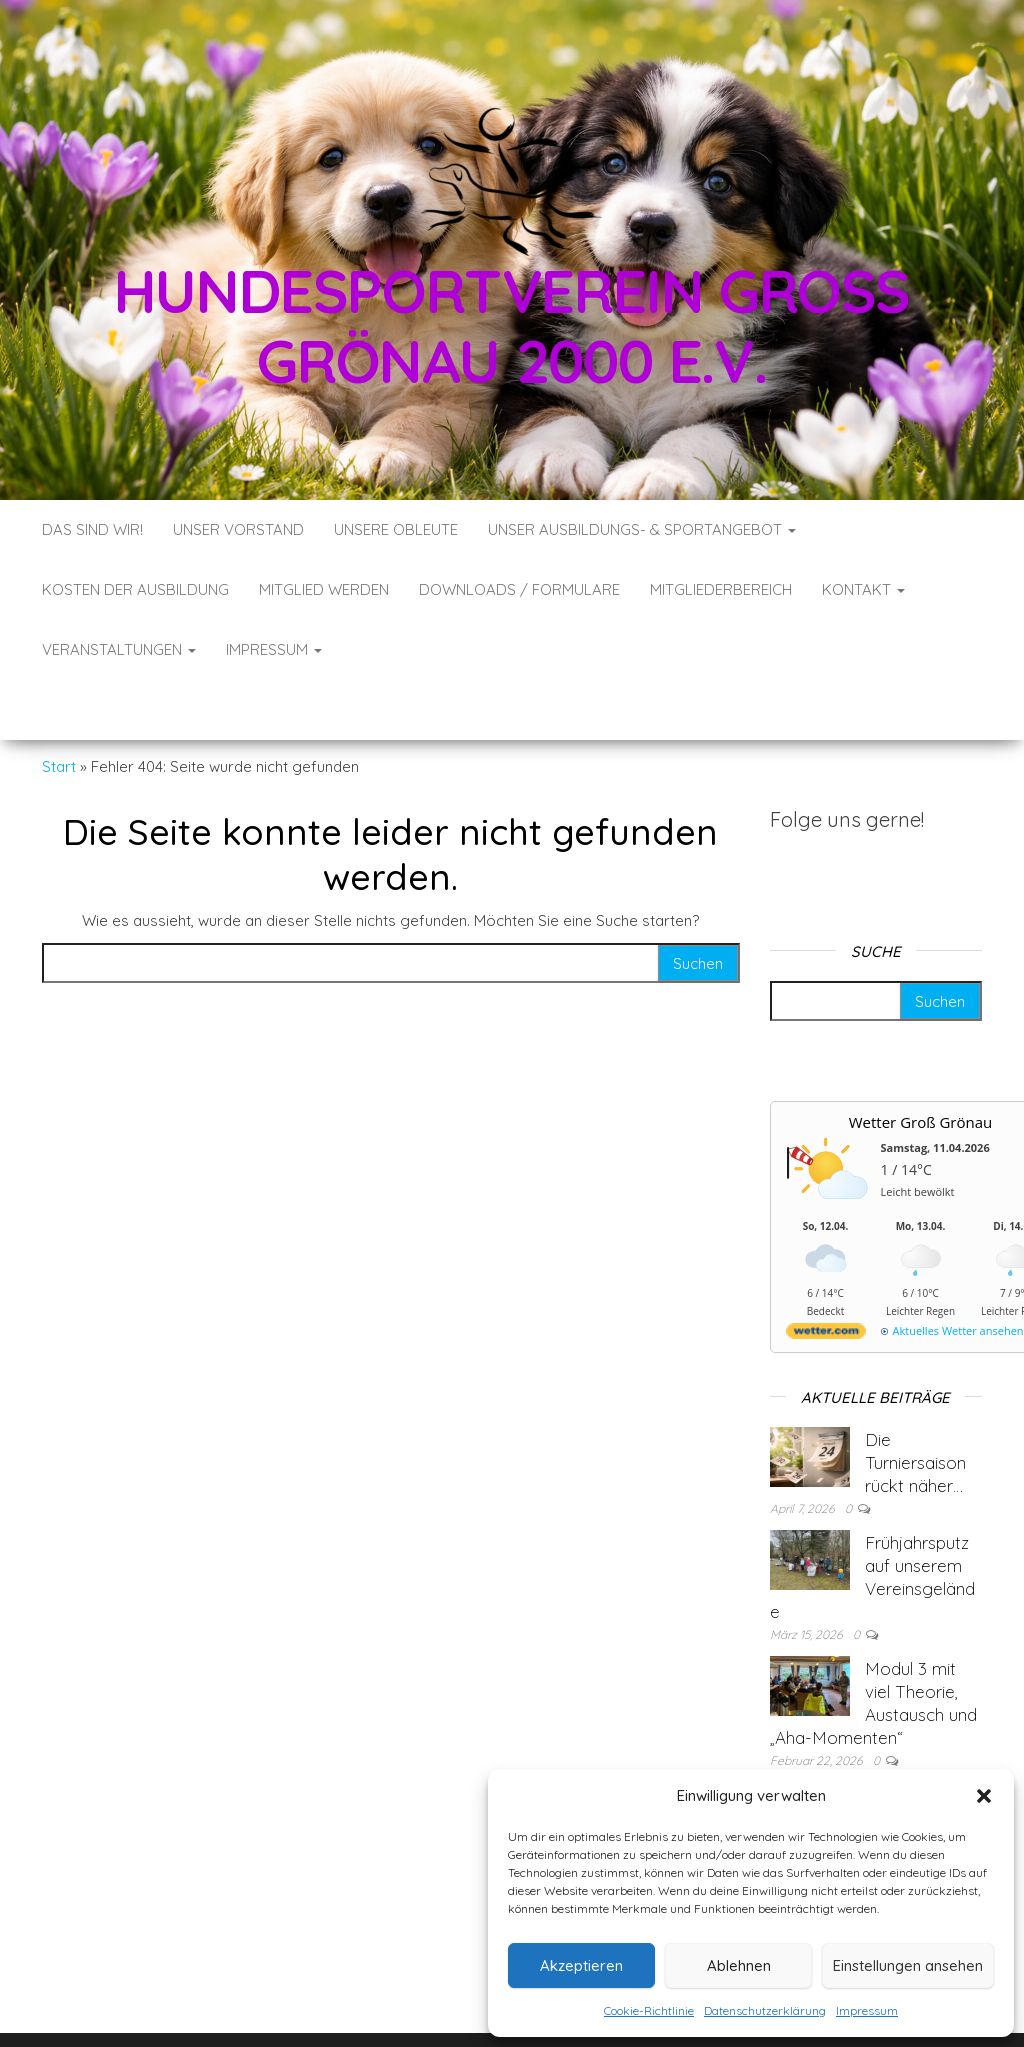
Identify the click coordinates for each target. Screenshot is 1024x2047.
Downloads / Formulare (519, 589)
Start (59, 706)
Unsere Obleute (396, 529)
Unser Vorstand (238, 529)
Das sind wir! (92, 529)
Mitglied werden (324, 589)
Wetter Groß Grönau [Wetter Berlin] (921, 1062)
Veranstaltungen (119, 649)
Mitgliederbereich (721, 589)
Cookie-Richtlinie (649, 2010)
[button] (984, 1796)
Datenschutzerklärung (765, 2010)
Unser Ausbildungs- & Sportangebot (642, 529)
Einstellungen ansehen (908, 1965)
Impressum (867, 2010)
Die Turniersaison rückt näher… (915, 1402)
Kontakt (863, 589)
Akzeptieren (581, 1965)
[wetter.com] (826, 1274)
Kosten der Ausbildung (135, 589)
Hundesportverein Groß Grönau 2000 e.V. (512, 325)
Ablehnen (739, 1965)
